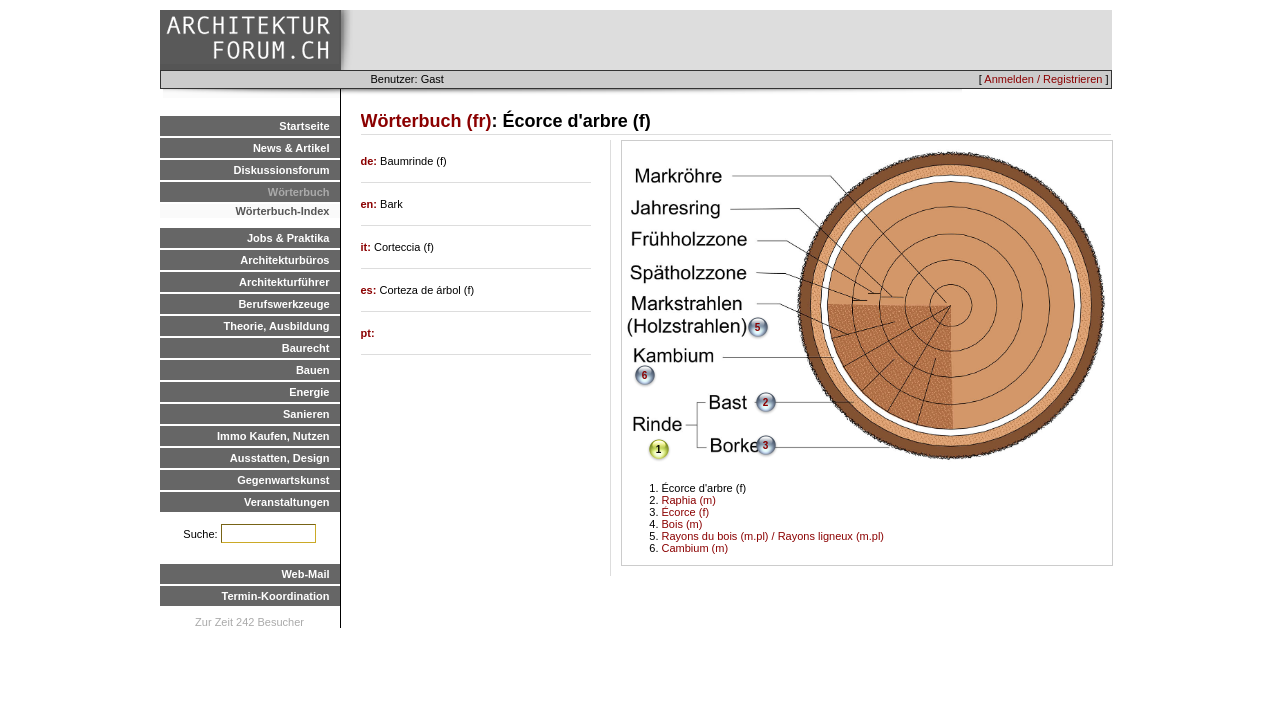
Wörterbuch (299, 192)
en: (371, 204)
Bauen (313, 370)
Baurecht (306, 348)
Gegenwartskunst (283, 480)
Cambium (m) (695, 548)
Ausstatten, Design (280, 458)
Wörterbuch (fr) (426, 121)
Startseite (304, 126)
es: (370, 290)
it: (367, 247)
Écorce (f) (686, 512)
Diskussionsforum (282, 170)
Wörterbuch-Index (282, 211)
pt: (368, 333)
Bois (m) (682, 524)
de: (371, 161)
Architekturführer (284, 282)
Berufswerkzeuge (283, 304)
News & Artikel (291, 148)
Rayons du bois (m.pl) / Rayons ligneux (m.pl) (773, 536)
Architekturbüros (284, 260)
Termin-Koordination (276, 596)
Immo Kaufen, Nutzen (273, 436)
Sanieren (306, 414)
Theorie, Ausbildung (277, 326)
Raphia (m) (689, 500)
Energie (309, 392)
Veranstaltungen (287, 502)
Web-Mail (305, 574)
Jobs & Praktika (288, 238)
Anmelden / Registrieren (1043, 79)
